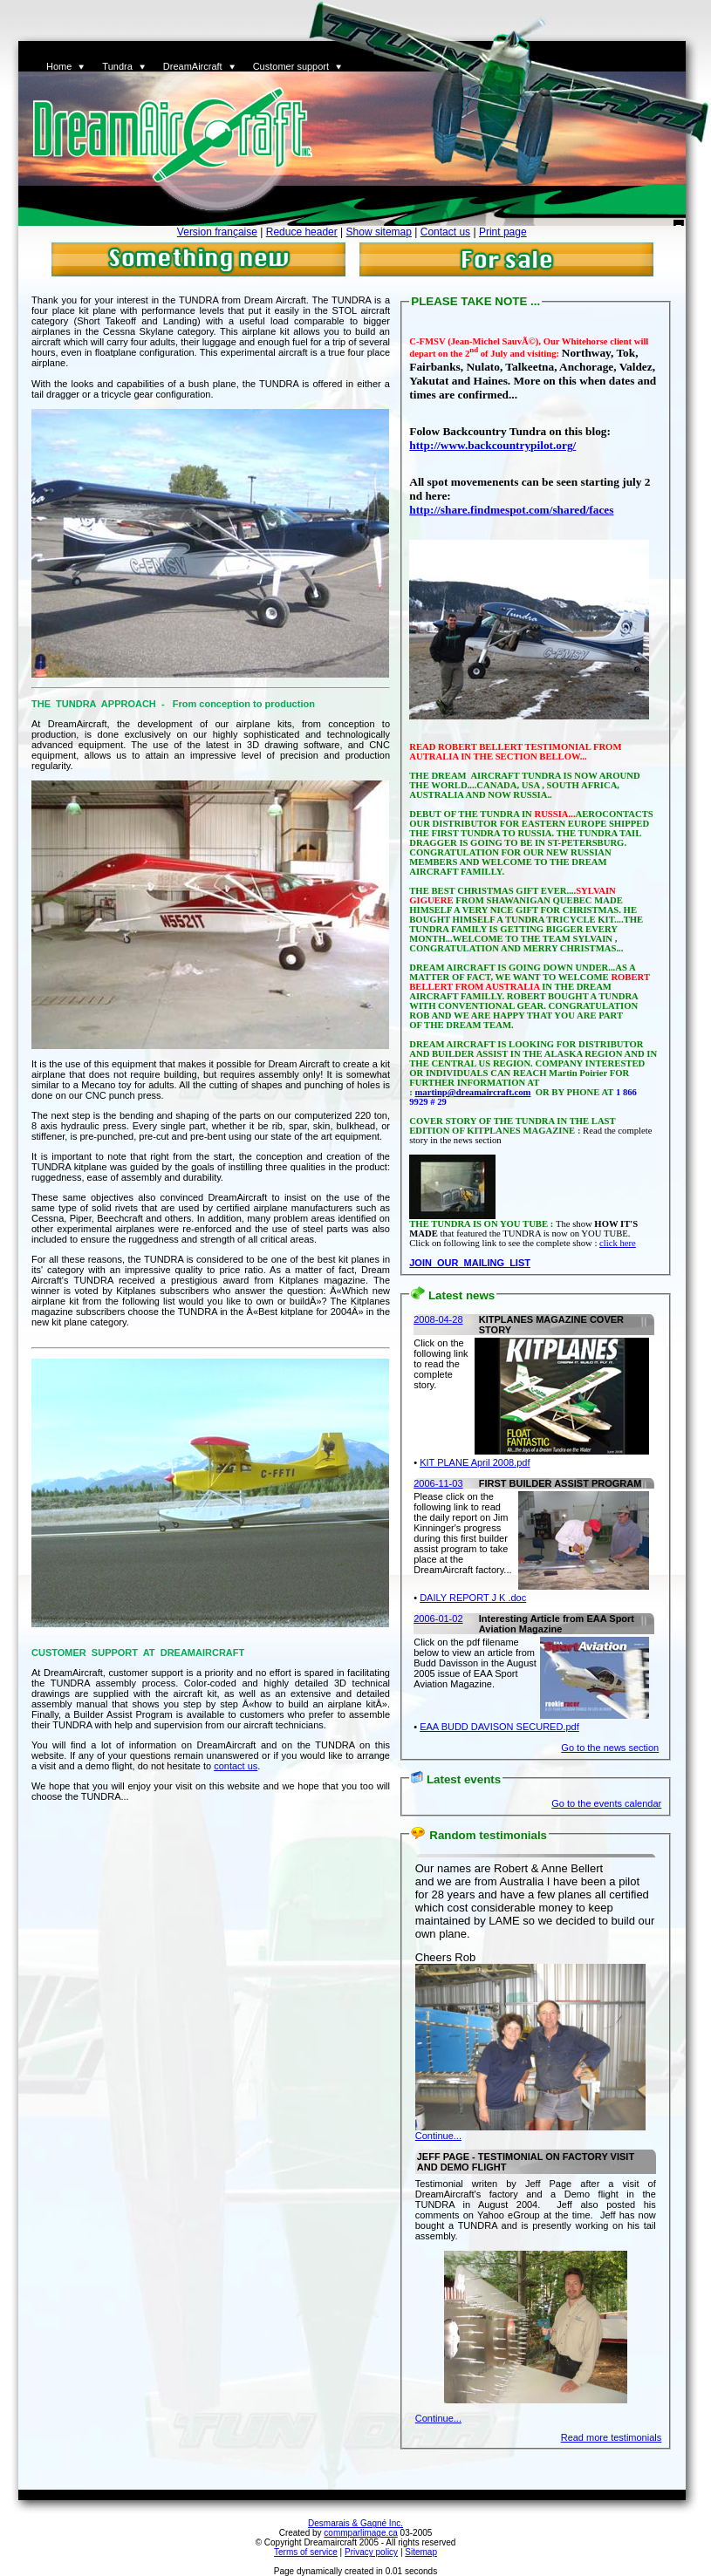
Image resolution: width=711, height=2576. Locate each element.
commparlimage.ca (360, 2533)
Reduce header (302, 232)
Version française (217, 232)
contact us (235, 1766)
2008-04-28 (438, 1319)
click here (617, 1243)
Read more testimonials (611, 2437)
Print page (503, 232)
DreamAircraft (192, 66)
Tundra (117, 66)
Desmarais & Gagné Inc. (355, 2523)
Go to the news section (610, 1747)
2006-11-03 (438, 1483)
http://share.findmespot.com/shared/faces (511, 509)
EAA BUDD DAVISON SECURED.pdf (499, 1726)
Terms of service (306, 2552)
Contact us (445, 232)
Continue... (438, 2135)
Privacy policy (371, 2552)
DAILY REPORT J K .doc (473, 1597)
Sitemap (421, 2552)
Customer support (291, 66)
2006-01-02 (438, 1618)
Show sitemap (379, 232)
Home (59, 66)
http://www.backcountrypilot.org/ (492, 445)
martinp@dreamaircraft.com (472, 1092)
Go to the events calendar (606, 1803)
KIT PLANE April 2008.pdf (475, 1462)
